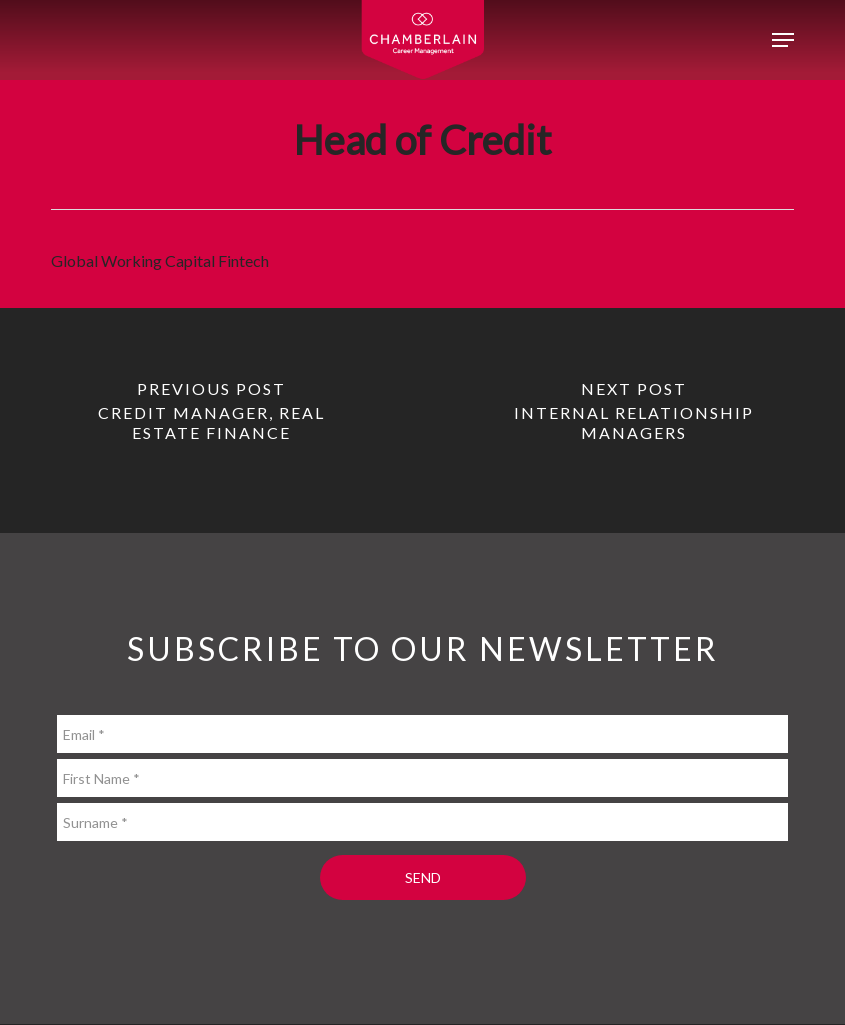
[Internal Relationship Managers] (634, 420)
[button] (783, 40)
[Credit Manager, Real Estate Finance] (211, 420)
